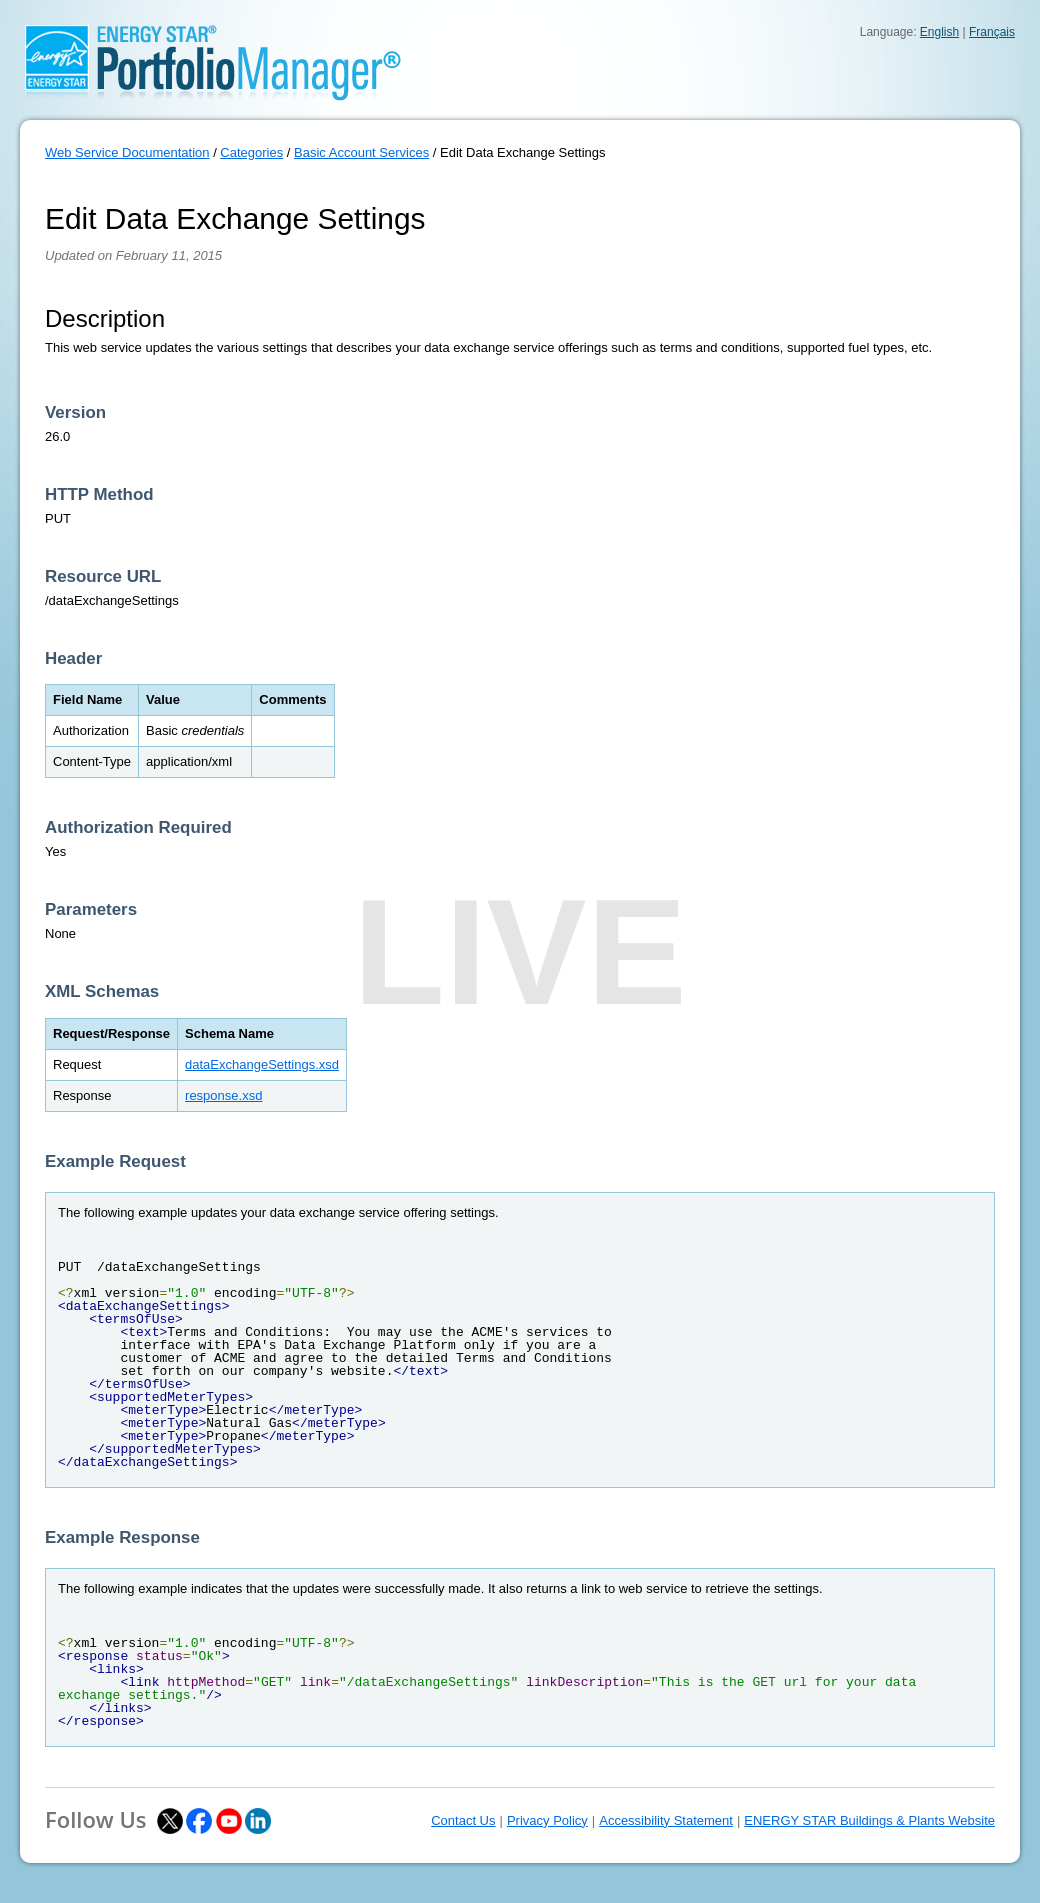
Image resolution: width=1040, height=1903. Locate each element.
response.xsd (223, 1095)
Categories (251, 152)
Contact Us (463, 1820)
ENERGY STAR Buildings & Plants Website (869, 1820)
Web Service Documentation (127, 152)
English (939, 32)
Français (992, 32)
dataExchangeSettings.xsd (262, 1064)
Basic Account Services (361, 152)
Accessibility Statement (666, 1820)
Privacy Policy (547, 1820)
